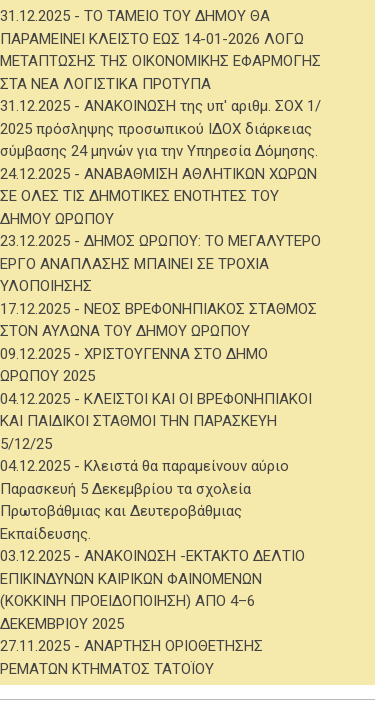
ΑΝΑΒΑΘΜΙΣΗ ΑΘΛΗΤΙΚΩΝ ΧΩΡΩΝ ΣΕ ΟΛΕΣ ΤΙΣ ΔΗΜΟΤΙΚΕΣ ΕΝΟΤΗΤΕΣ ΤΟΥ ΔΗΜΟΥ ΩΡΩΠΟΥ (158, 196)
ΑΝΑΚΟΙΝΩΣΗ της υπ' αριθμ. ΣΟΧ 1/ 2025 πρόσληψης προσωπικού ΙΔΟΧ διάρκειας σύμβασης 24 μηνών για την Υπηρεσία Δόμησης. (160, 128)
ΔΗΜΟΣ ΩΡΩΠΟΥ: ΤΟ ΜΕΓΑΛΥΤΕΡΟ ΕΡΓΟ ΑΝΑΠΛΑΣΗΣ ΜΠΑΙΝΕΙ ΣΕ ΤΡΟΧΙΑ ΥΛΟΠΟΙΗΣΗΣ (160, 263)
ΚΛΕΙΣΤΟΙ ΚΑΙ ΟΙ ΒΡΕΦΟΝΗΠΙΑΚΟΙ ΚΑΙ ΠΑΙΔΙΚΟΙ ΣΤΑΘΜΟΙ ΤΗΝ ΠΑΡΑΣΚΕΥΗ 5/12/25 (156, 421)
